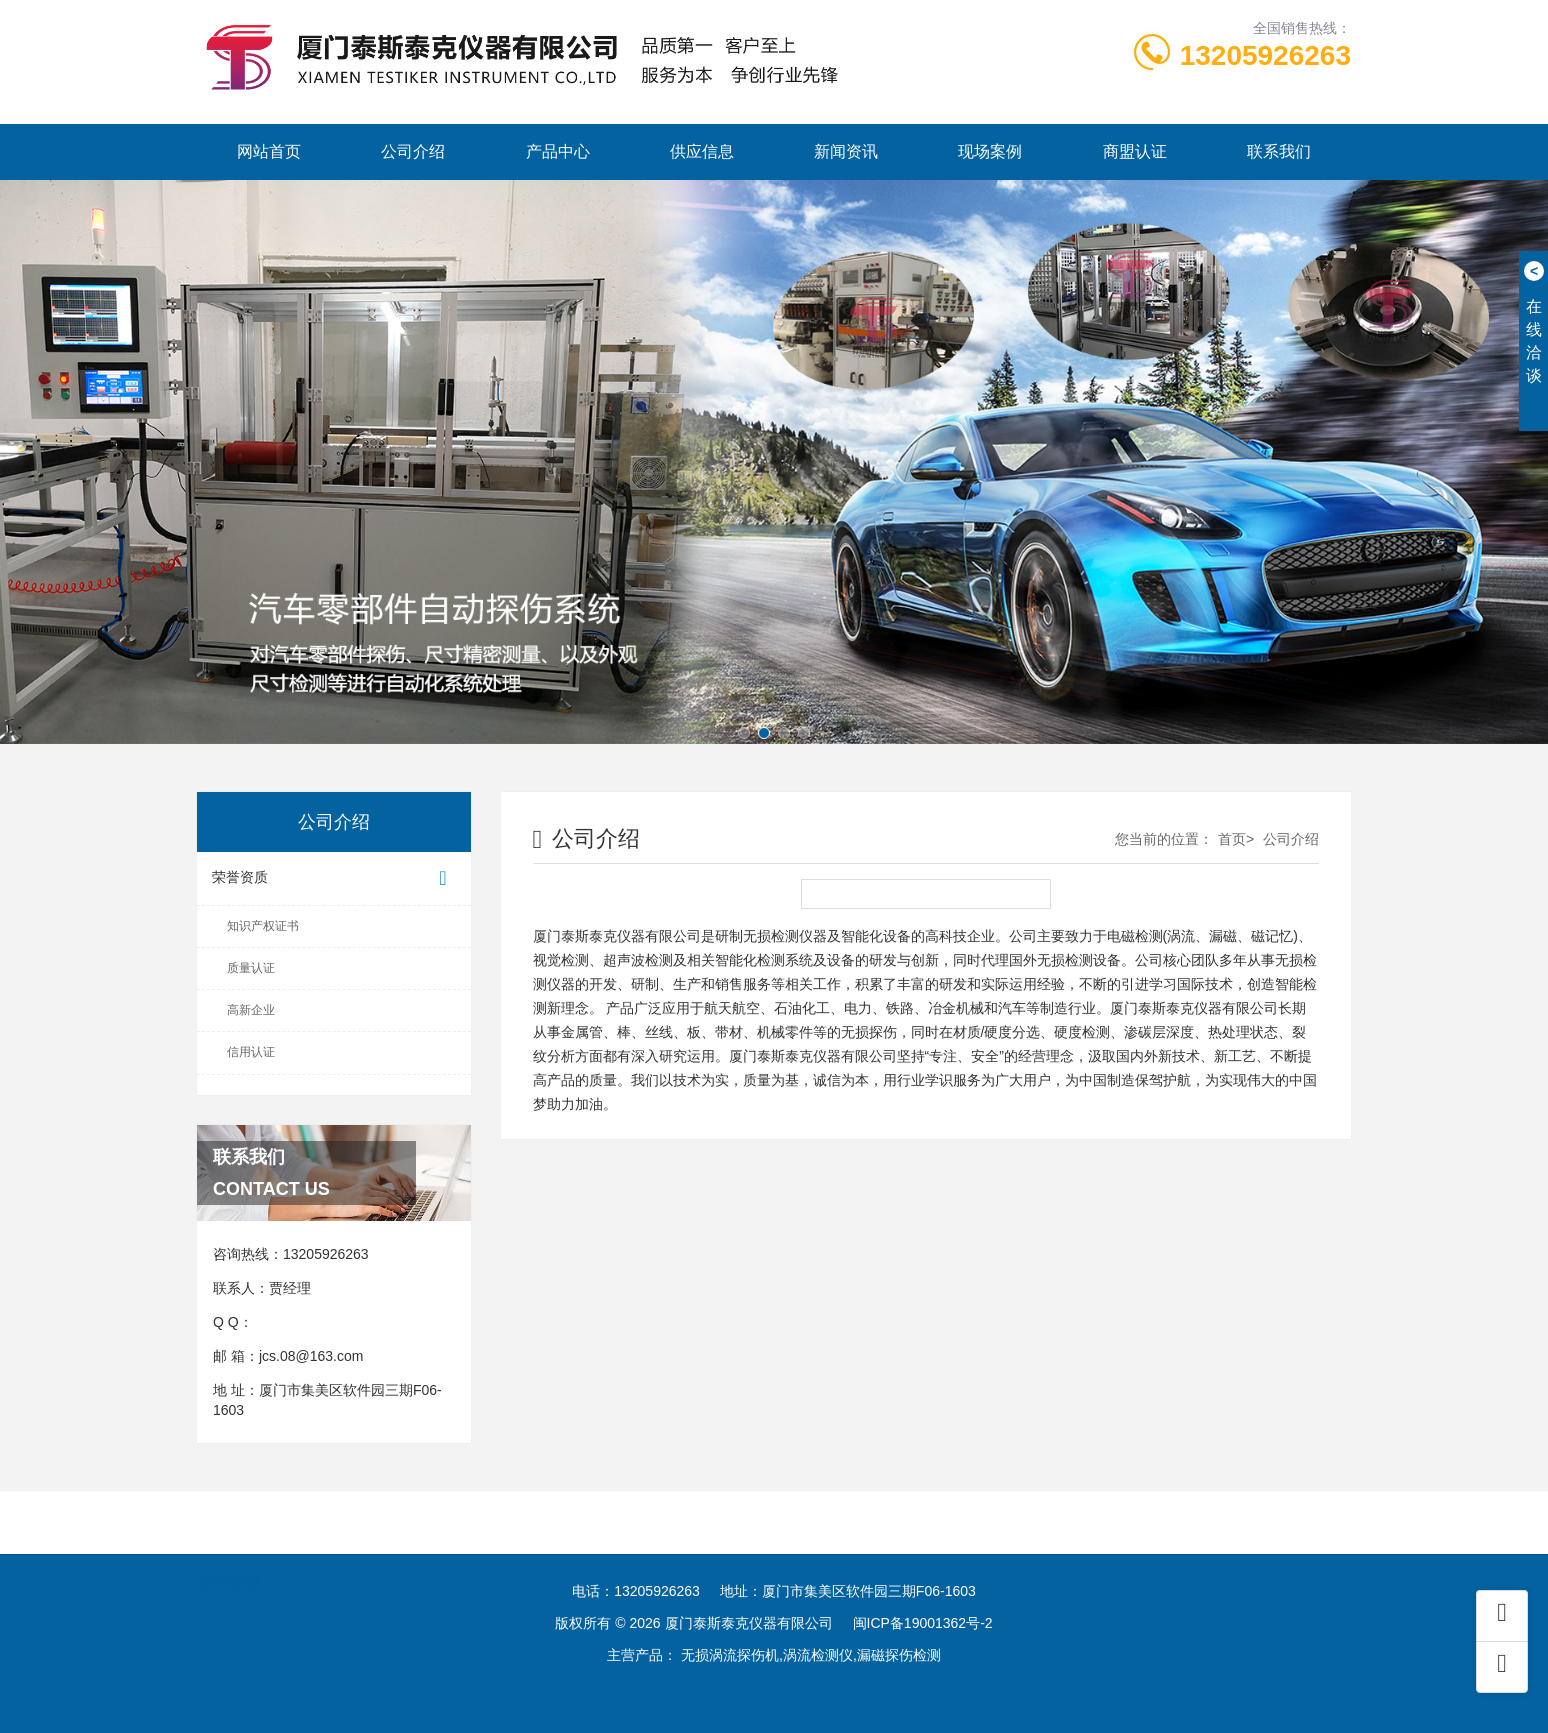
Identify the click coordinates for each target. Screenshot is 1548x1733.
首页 (1232, 839)
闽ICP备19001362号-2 (923, 1623)
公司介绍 (413, 151)
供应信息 (702, 151)
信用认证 (251, 1052)
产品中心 (558, 151)
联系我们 (1279, 151)
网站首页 (269, 151)
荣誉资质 (334, 878)
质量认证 (251, 968)
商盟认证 (1135, 151)
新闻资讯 (846, 151)
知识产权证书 (263, 926)
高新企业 (251, 1010)
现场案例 (990, 151)
